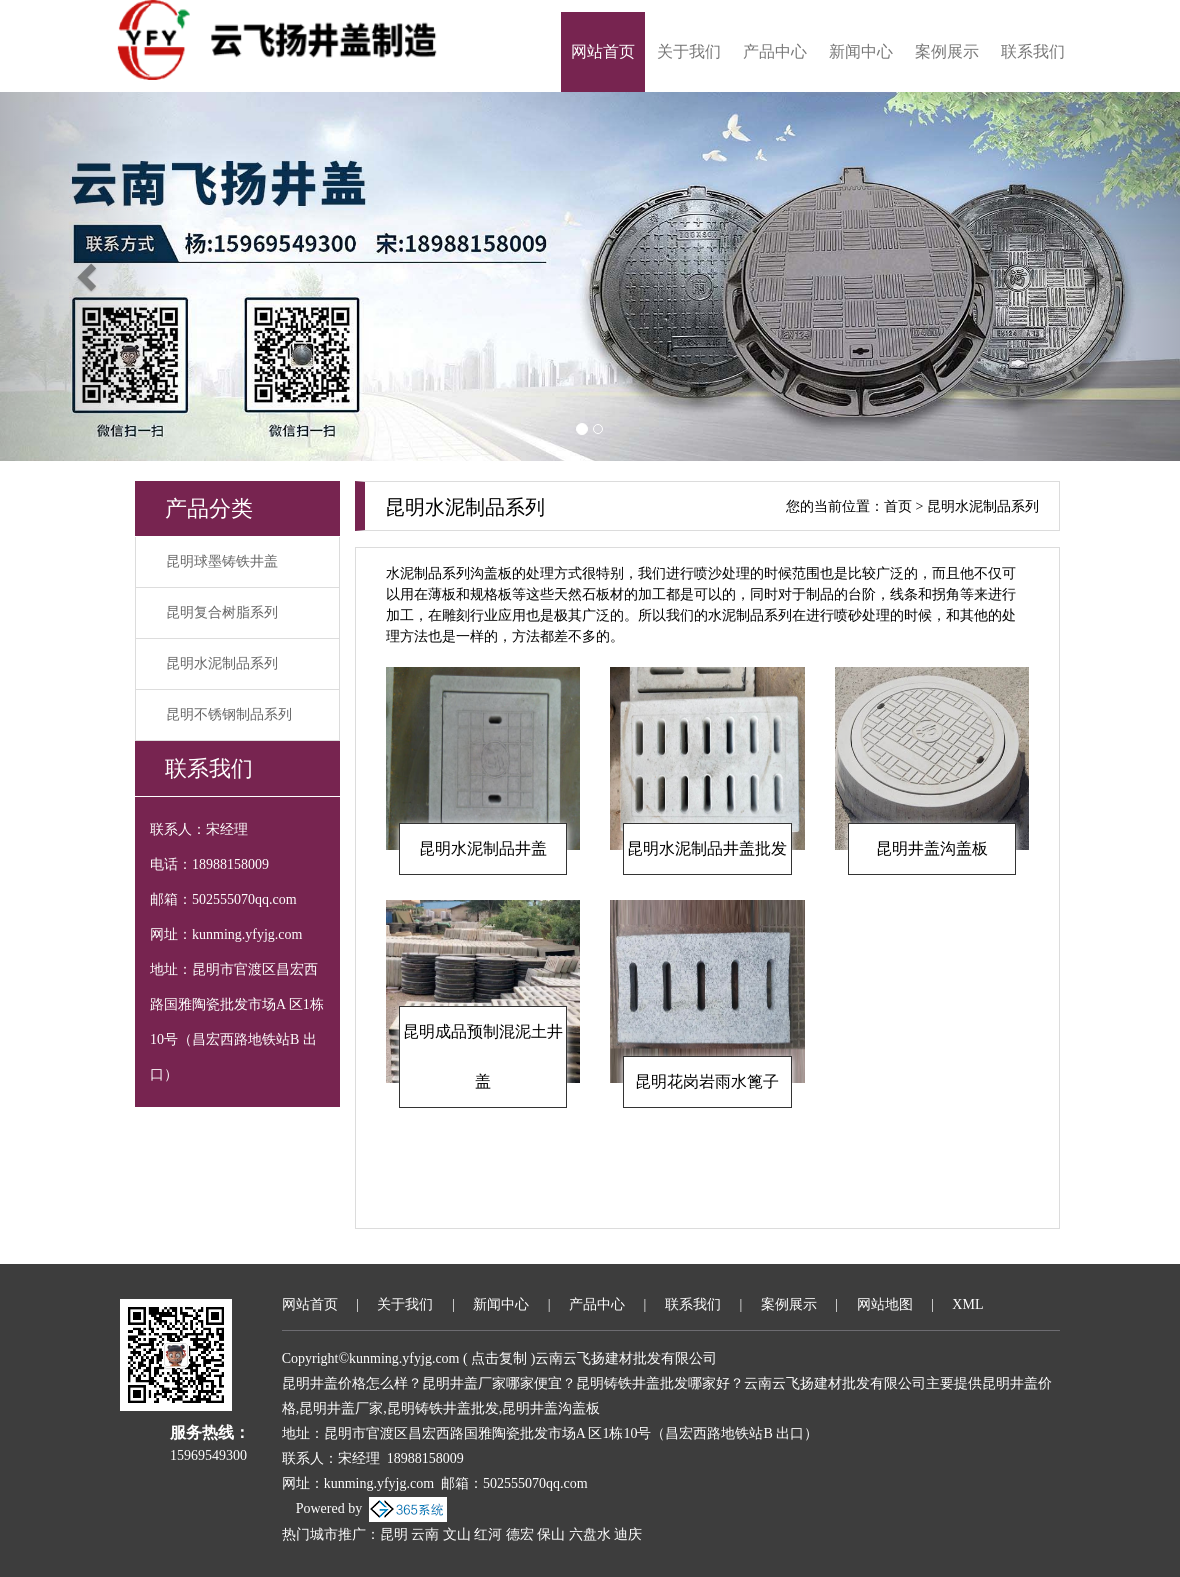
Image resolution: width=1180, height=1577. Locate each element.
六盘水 (590, 1534)
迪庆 (628, 1534)
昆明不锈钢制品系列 (229, 714)
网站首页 (603, 51)
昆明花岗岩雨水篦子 (707, 1081)
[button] (88, 276)
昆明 (394, 1534)
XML (967, 1304)
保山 (551, 1534)
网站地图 (885, 1304)
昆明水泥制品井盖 (483, 848)
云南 (425, 1534)
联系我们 (1033, 51)
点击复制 (499, 1358)
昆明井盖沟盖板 (932, 848)
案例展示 (947, 51)
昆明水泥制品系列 (222, 663)
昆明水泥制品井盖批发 (707, 848)
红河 (488, 1534)
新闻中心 (861, 51)
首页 (898, 506)
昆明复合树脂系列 (222, 612)
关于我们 (689, 51)
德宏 (520, 1534)
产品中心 (775, 51)
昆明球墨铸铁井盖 (222, 561)
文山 (457, 1534)
